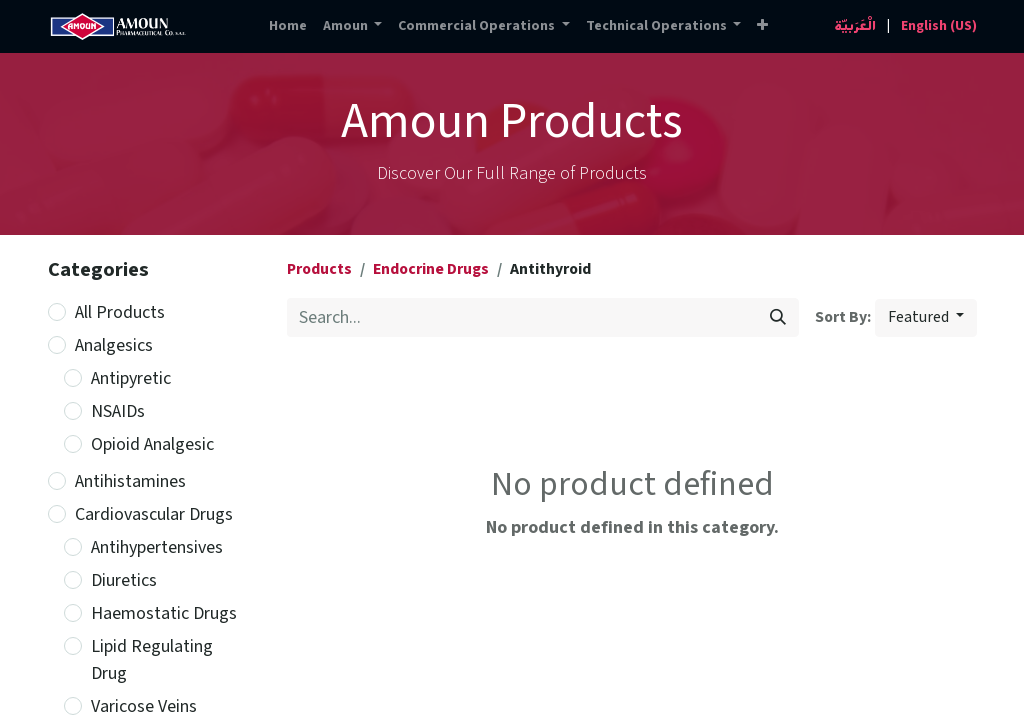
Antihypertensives (157, 547)
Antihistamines (130, 481)
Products (319, 269)
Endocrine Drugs (431, 269)
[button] (762, 26)
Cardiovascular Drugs (154, 514)
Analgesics (114, 345)
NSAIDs (118, 411)
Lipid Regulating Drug (152, 660)
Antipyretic (131, 378)
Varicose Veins (144, 706)
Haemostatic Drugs (164, 613)
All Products (120, 312)
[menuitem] (288, 26)
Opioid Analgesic (152, 444)
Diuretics (124, 580)
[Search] (778, 317)
